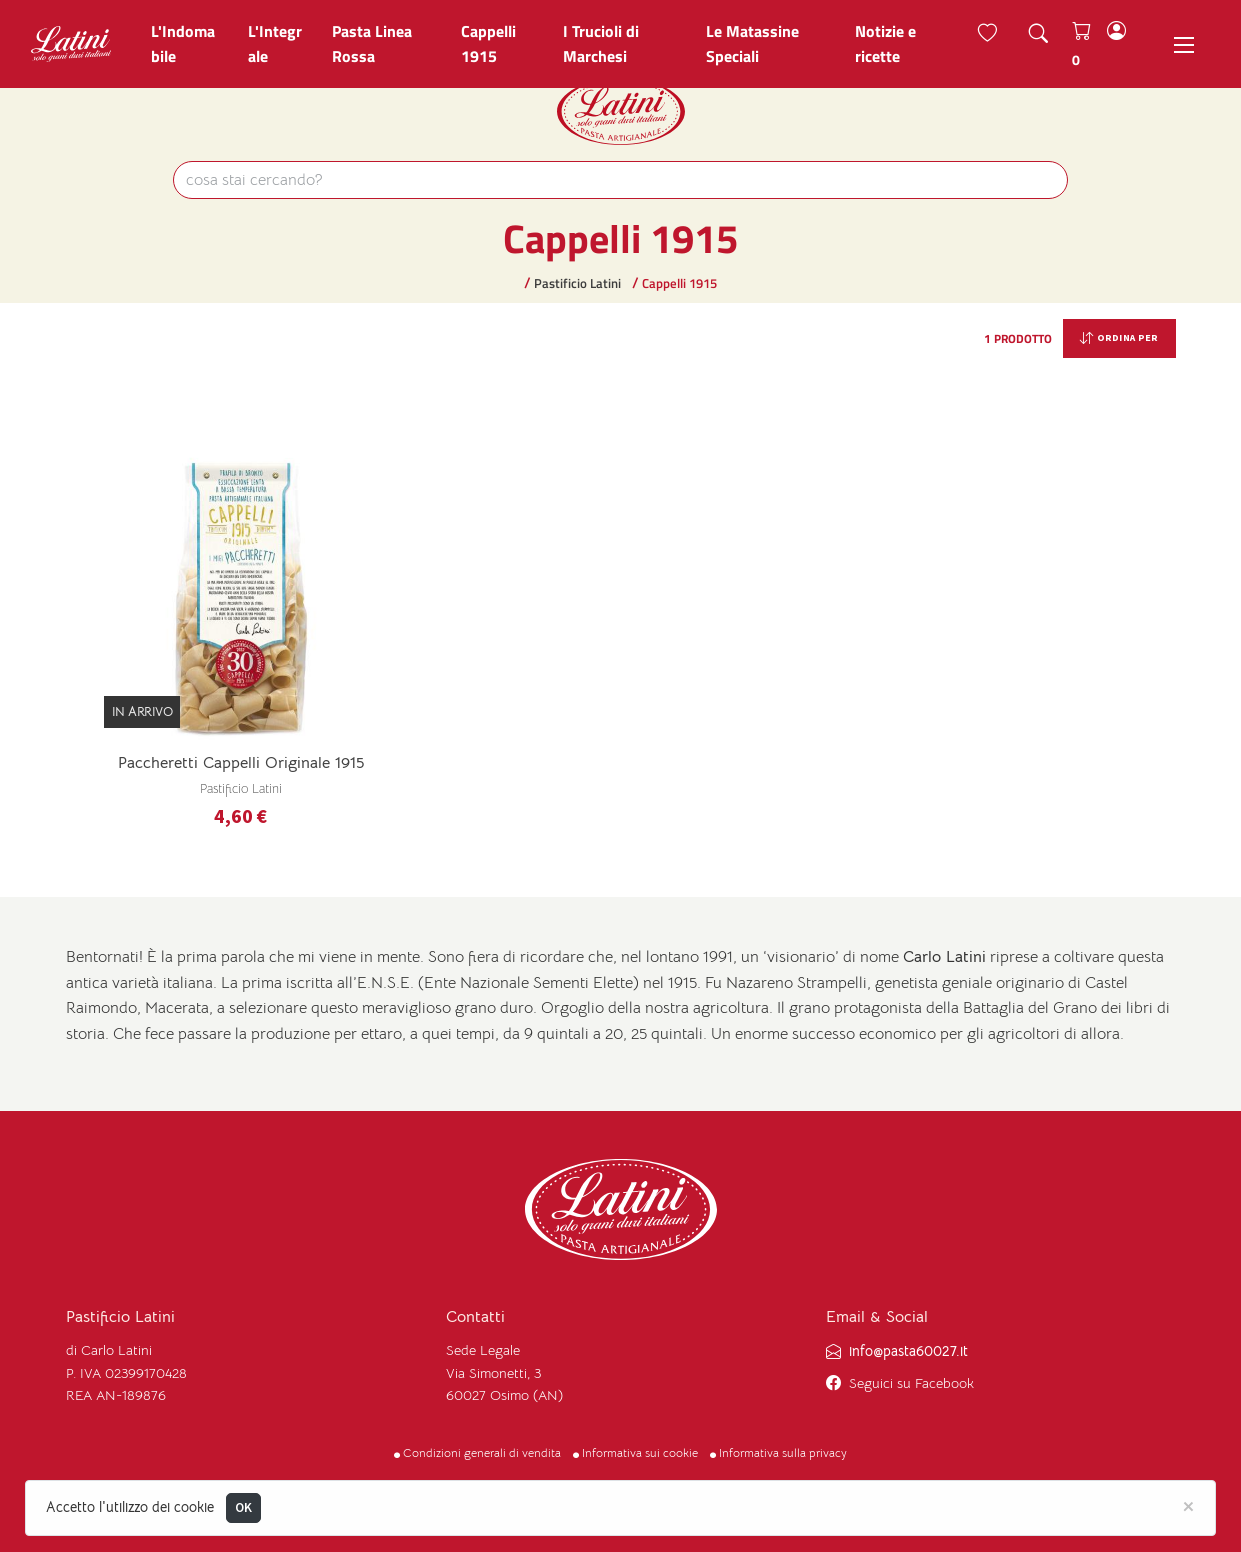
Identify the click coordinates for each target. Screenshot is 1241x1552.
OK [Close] (244, 1507)
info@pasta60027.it (908, 1350)
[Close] (1188, 1505)
